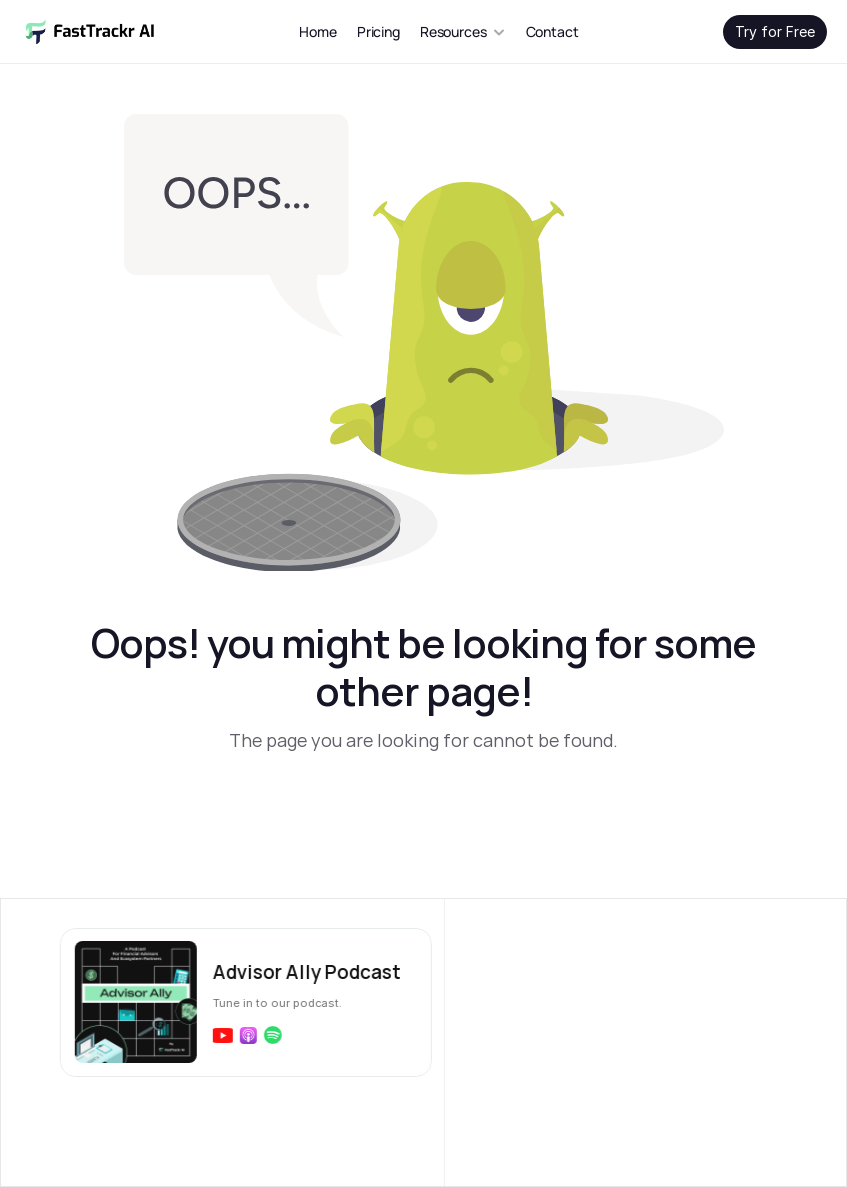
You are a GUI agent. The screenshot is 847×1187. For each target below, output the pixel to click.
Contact (552, 31)
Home (317, 31)
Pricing (378, 31)
